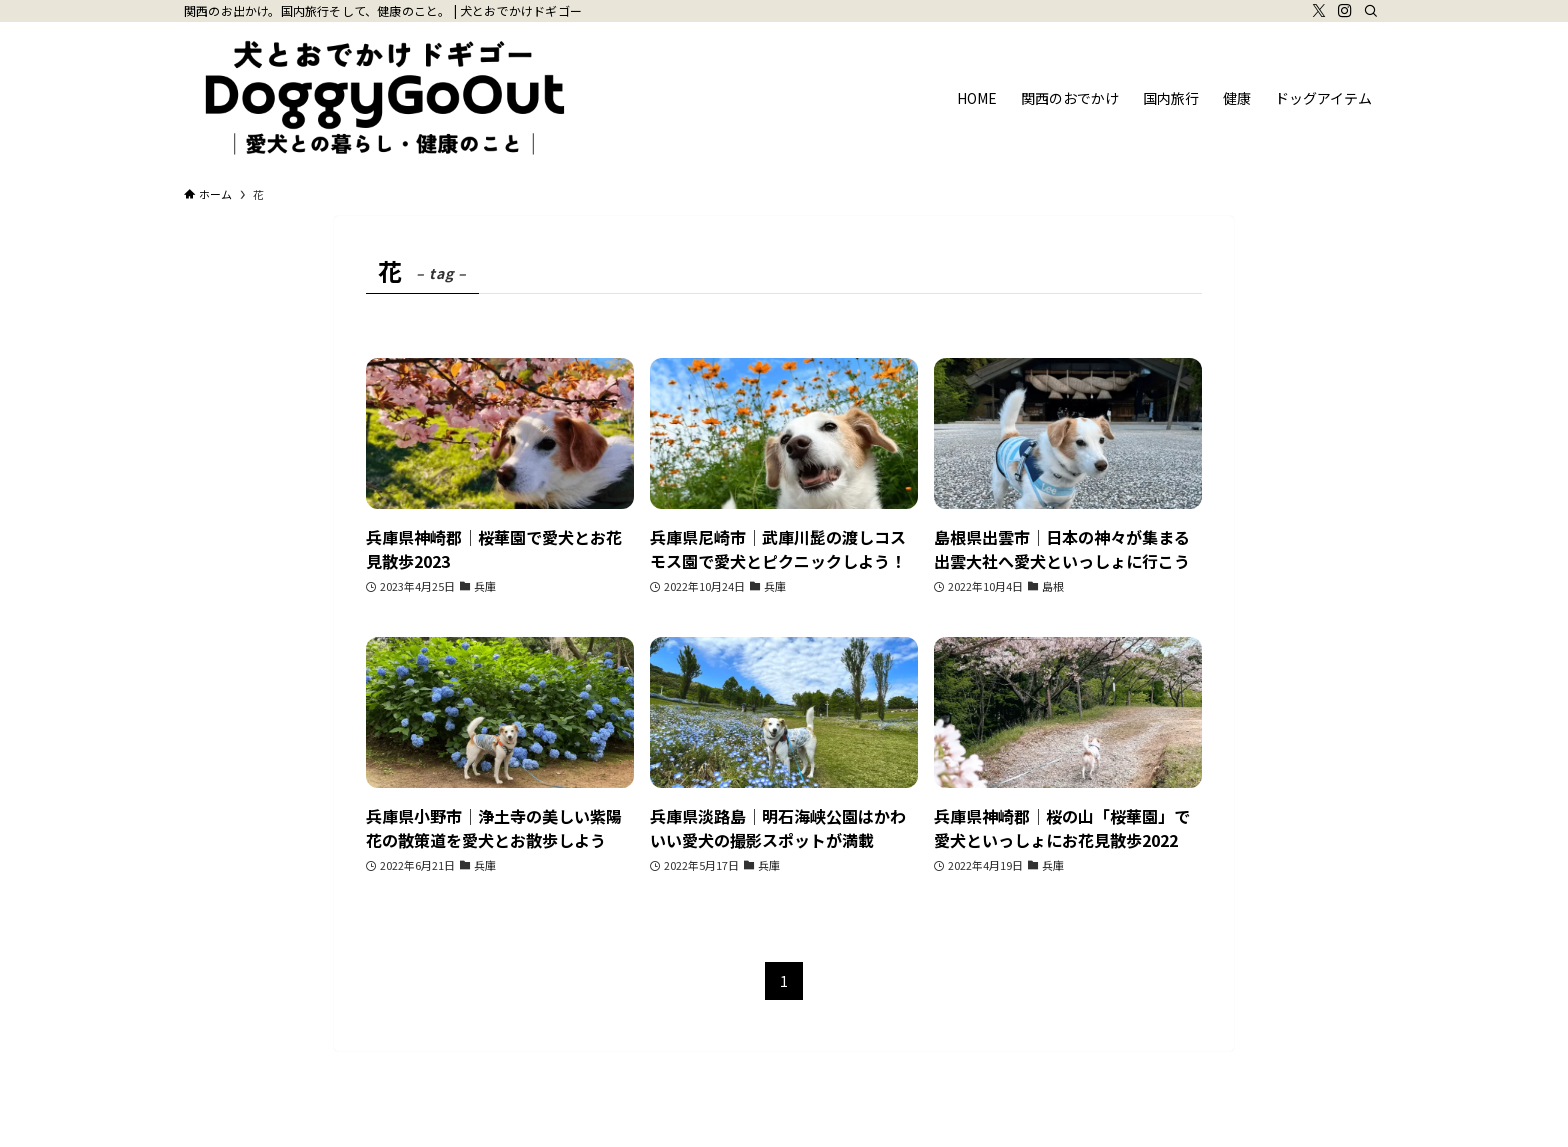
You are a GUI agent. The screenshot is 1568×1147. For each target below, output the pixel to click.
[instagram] (1345, 11)
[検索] (1371, 11)
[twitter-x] (1319, 11)
